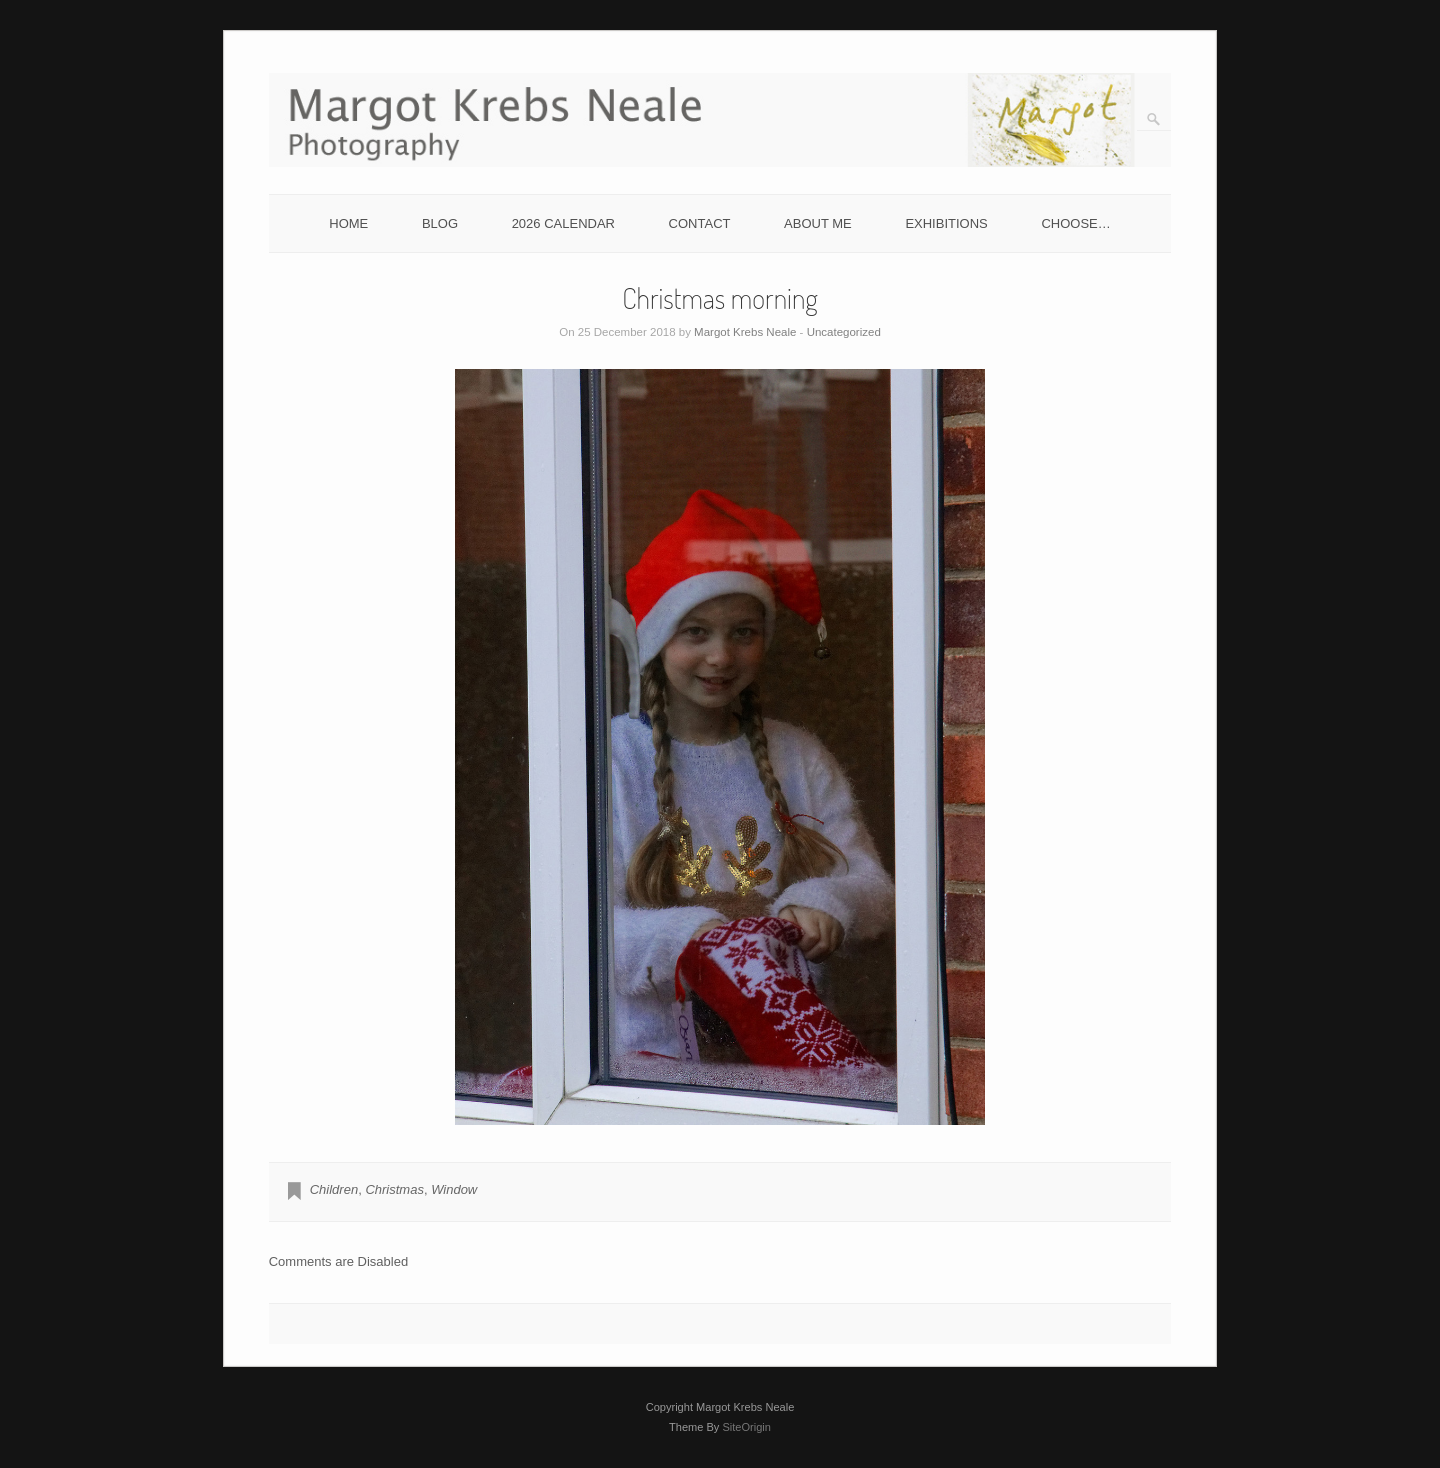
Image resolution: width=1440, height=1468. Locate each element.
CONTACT (700, 223)
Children (334, 1189)
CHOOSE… (1075, 223)
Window (454, 1189)
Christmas (394, 1189)
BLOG (440, 223)
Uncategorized (844, 332)
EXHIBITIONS (946, 223)
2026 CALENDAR (563, 223)
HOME (348, 223)
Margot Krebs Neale (745, 332)
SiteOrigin (746, 1427)
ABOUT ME (818, 223)
